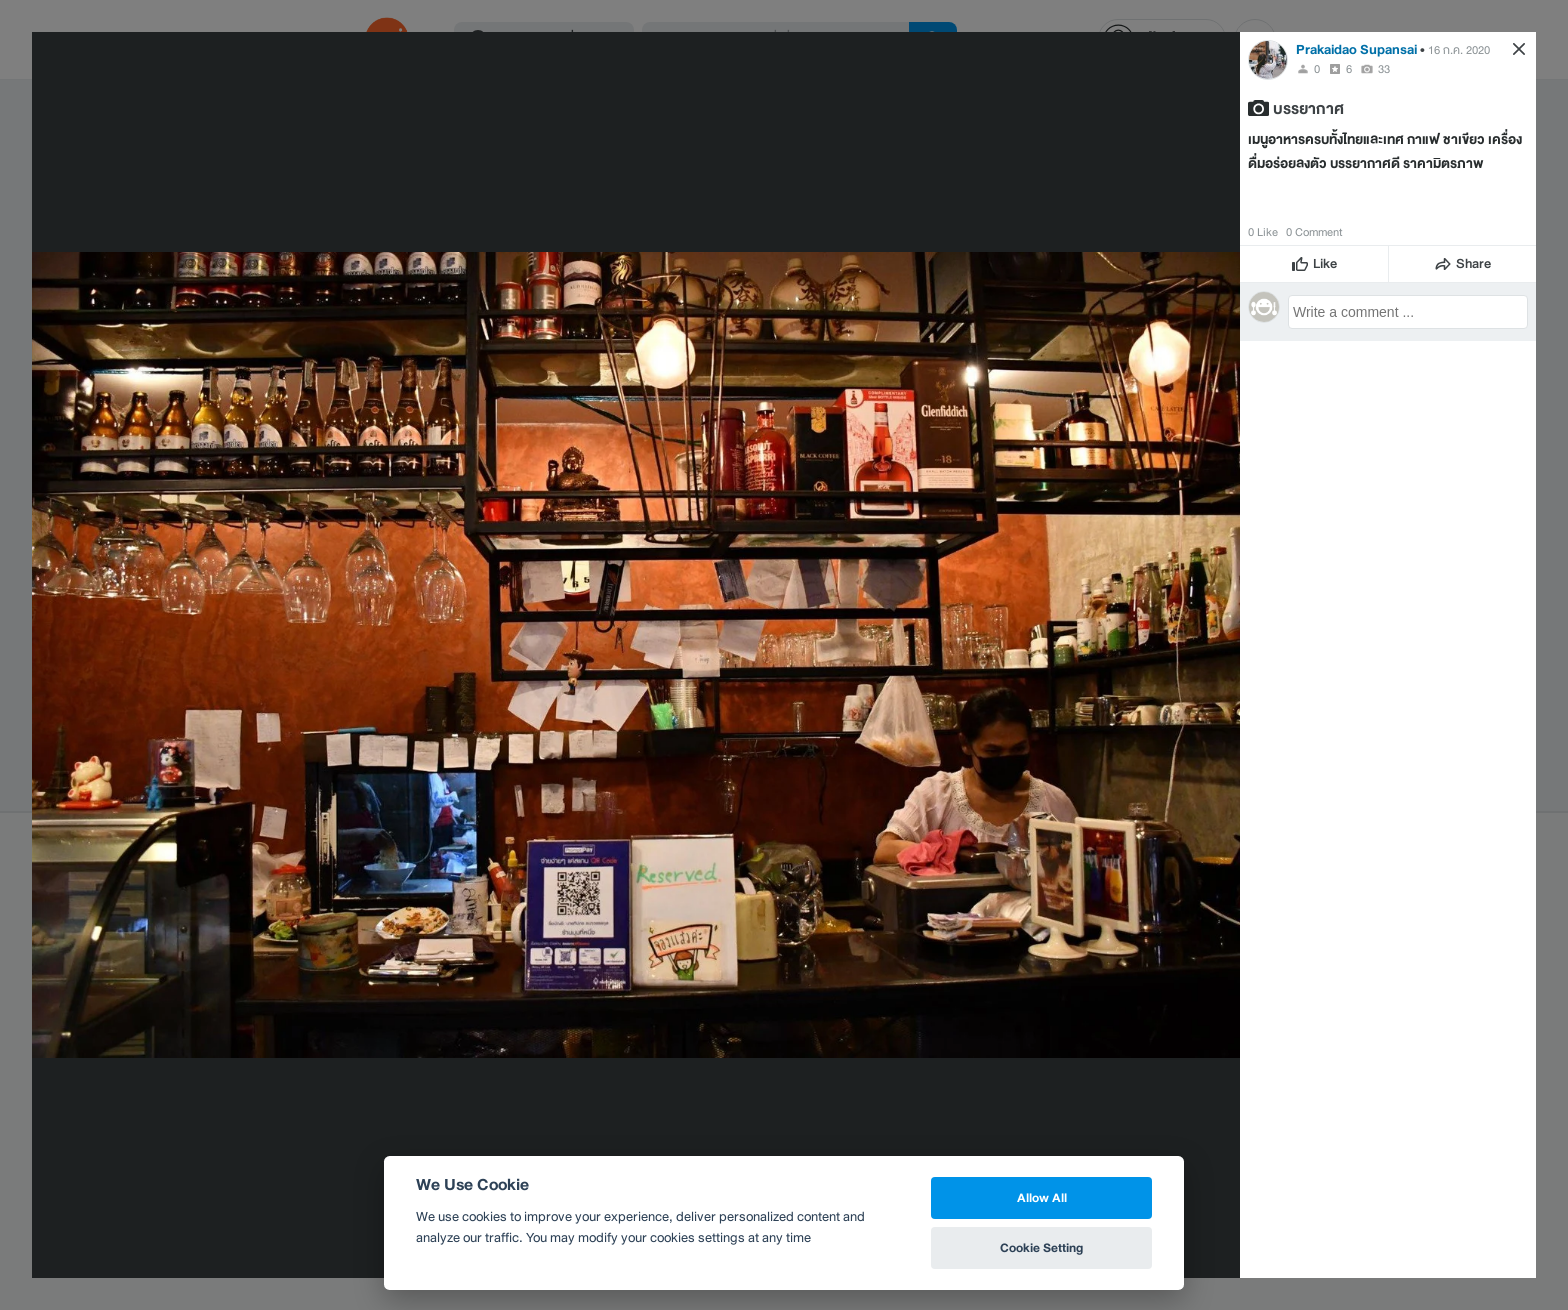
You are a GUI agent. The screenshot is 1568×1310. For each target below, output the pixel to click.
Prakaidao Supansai (1356, 49)
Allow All (1042, 1197)
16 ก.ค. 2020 (1459, 50)
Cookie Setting (1041, 1247)
